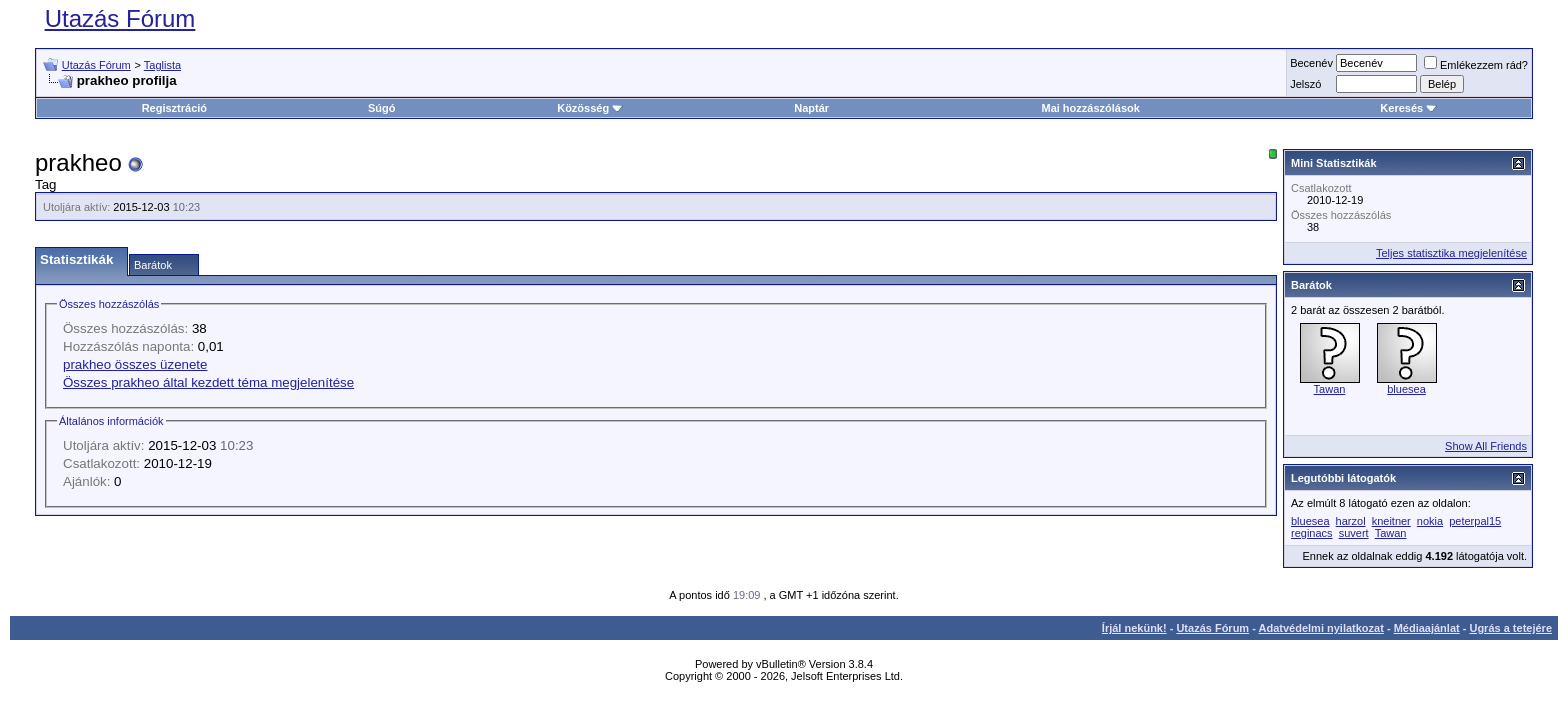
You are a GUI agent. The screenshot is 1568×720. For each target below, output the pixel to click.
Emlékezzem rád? (1476, 65)
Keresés (1408, 108)
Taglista (162, 65)
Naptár (811, 108)
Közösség (590, 108)
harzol (1351, 521)
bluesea (1406, 389)
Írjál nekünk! (1134, 628)
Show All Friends (1486, 446)
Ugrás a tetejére (1510, 628)
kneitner (1391, 521)
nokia (1430, 521)
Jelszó (1305, 84)
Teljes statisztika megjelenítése (1451, 253)
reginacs (1312, 533)
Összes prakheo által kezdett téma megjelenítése (208, 382)
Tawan (1330, 389)
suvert (1354, 533)
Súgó (382, 108)
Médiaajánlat (1427, 628)
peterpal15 (1475, 521)
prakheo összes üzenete (135, 364)
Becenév (1311, 63)
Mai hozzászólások (1090, 108)
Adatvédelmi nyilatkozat (1321, 628)
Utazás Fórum (120, 18)
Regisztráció (174, 108)
